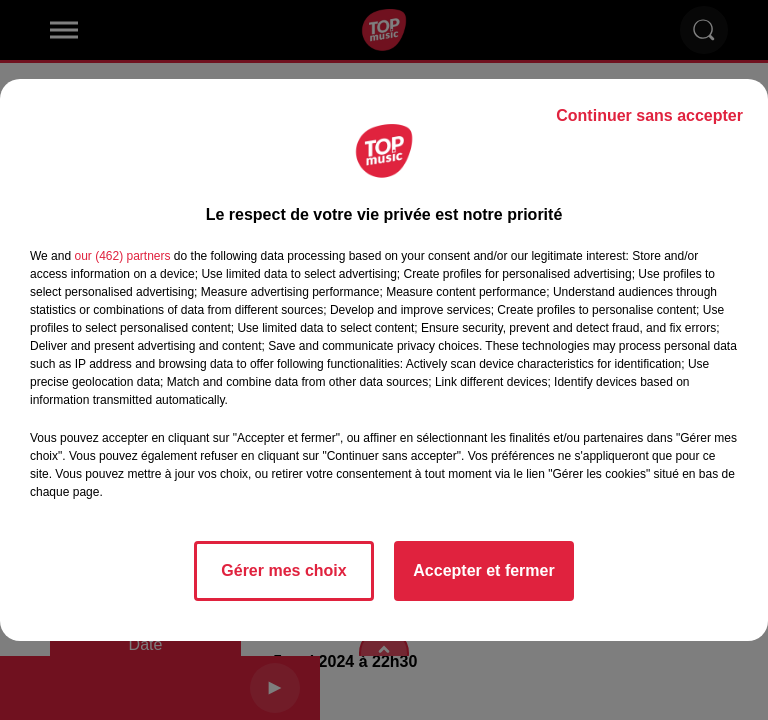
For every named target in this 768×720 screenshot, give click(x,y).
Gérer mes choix (283, 570)
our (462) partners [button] (122, 256)
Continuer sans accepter (649, 115)
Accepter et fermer (483, 570)
